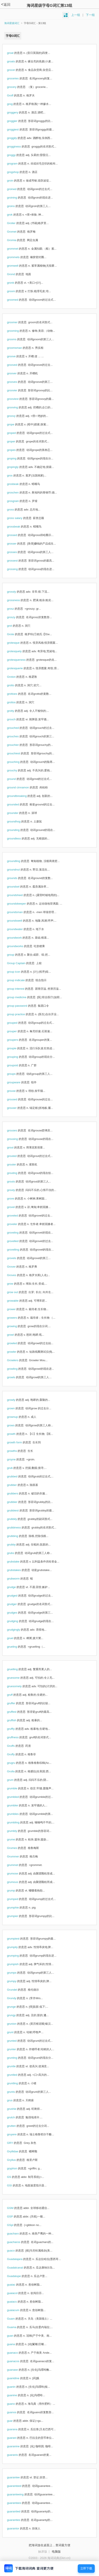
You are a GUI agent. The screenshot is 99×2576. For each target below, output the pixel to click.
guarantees (18, 2503)
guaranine (18, 2446)
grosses (16, 552)
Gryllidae (17, 2151)
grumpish (17, 1964)
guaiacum (17, 2310)
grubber (16, 1485)
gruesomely (19, 1686)
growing (16, 1326)
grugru (15, 1762)
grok (14, 214)
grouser (16, 1107)
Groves (16, 1275)
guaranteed (18, 2485)
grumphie (17, 1907)
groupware (18, 1082)
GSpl (14, 2225)
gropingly (17, 467)
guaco (15, 2250)
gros (14, 475)
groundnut (18, 869)
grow (14, 1283)
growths (16, 1450)
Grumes (16, 1848)
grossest (17, 560)
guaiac (15, 2284)
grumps (16, 1972)
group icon (18, 971)
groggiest (17, 129)
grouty (15, 1190)
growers (16, 1317)
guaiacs (16, 2301)
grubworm (18, 1578)
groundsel (17, 886)
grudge (16, 1587)
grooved (16, 364)
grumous (17, 1882)
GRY (14, 2142)
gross (15, 509)
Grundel (16, 1989)
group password (21, 1005)
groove (16, 356)
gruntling (17, 2083)
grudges (16, 1612)
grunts (15, 2091)
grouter (16, 1164)
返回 (5, 4)
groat (15, 52)
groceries (17, 78)
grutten (16, 2125)
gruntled (16, 2074)
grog (14, 104)
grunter (16, 2049)
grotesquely (19, 651)
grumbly (16, 1831)
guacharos (18, 2242)
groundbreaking (21, 796)
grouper (16, 1031)
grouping (17, 1056)
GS (13, 2177)
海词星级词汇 (12, 23)
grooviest (17, 398)
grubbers (17, 1493)
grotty (15, 710)
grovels (16, 1258)
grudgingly (18, 1629)
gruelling (17, 1669)
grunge (16, 2006)
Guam (15, 2318)
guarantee (18, 2477)
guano (15, 2403)
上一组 (75, 15)
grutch (15, 2117)
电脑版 (56, 2551)
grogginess (18, 146)
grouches (17, 736)
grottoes (16, 693)
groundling (18, 861)
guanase (17, 2369)
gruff (14, 1694)
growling (17, 1368)
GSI (14, 2185)
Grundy (16, 1998)
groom (15, 291)
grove (15, 1198)
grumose (17, 1873)
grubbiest (17, 1510)
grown (15, 1408)
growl (15, 1334)
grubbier (17, 1502)
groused (16, 1099)
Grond (15, 274)
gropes (16, 450)
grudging (17, 1621)
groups (16, 1073)
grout (15, 1147)
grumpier (17, 1916)
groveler (16, 1224)
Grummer (17, 1856)
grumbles (17, 1813)
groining (16, 197)
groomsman (19, 347)
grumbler (17, 1805)
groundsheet (19, 895)
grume (15, 1839)
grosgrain (17, 501)
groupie (16, 1048)
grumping (17, 1955)
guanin (16, 2386)
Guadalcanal (19, 2267)
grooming (17, 330)
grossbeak (18, 526)
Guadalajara (19, 2259)
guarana (17, 2429)
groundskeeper (21, 903)
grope (15, 424)
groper (15, 441)
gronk (15, 282)
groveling (17, 1232)
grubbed (17, 1476)
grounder (17, 813)
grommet (17, 248)
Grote (15, 634)
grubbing (17, 1536)
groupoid (17, 1065)
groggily (16, 138)
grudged (17, 1595)
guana (15, 2344)
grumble (16, 1788)
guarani (16, 2437)
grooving (17, 407)
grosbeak (17, 484)
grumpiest (17, 1938)
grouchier (17, 744)
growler (16, 1351)
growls (15, 1377)
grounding (18, 830)
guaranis (17, 2454)
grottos (16, 702)
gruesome (18, 1677)
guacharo (17, 2233)
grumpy (16, 1981)
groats (15, 61)
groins (15, 206)
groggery (17, 112)
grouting (16, 1173)
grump (15, 1890)
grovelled (17, 1241)
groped (16, 433)
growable (17, 1300)
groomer (17, 322)
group (15, 954)
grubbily (16, 1519)
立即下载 (86, 2568)
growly (15, 1399)
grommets (18, 257)
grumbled (17, 1796)
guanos (16, 2412)
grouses (16, 1130)
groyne (16, 1459)
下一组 (90, 15)
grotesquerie (19, 668)
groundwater (19, 929)
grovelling (17, 1249)
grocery (16, 87)
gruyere (16, 2134)
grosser (16, 543)
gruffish (16, 1720)
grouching (17, 761)
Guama (16, 2327)
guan (14, 2335)
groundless (18, 838)
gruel (14, 1638)
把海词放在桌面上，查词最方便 (49, 2545)
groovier (16, 390)
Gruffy (15, 1754)
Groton (16, 676)
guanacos (17, 2361)
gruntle (16, 2066)
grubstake (17, 1561)
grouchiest (18, 753)
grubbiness (18, 1527)
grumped (17, 1899)
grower (16, 1309)
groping (16, 458)
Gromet (16, 231)
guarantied (18, 2511)
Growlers (17, 1360)
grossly (16, 591)
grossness (18, 600)
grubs (15, 1553)
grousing (17, 1139)
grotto (15, 685)
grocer (15, 69)
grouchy (16, 770)
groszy (15, 617)
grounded (17, 804)
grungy (16, 2015)
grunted (16, 2040)
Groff (14, 95)
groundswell (19, 920)
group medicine (21, 997)
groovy (16, 415)
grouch (16, 719)
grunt (15, 2032)
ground (16, 779)
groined (16, 189)
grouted (16, 1156)
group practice (20, 1014)
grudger (16, 1604)
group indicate (20, 980)
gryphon (16, 2168)
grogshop (17, 172)
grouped (17, 1022)
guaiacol (17, 2293)
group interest (20, 988)
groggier (17, 121)
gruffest (16, 1711)
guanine (16, 2395)
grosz (15, 608)
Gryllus (16, 2159)
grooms (16, 339)
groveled (17, 1215)
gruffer (15, 1703)
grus (14, 2100)
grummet (17, 1865)
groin (14, 180)
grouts (15, 1181)
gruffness (17, 1737)
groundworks (19, 946)
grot (14, 625)
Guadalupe (18, 2276)
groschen (17, 492)
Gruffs (15, 1745)
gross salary (19, 518)
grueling (16, 1646)
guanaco (17, 2352)
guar (14, 2420)
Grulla (15, 1771)
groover (16, 373)
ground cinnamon (22, 787)
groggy (16, 155)
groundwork (19, 937)
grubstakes (18, 1570)
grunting (16, 2057)
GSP (14, 2216)
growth (16, 1433)
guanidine (17, 2378)
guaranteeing (20, 2494)
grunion (16, 2023)
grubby (16, 1544)
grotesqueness (21, 659)
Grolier (16, 223)
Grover (16, 1266)
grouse (16, 1090)
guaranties (18, 2520)
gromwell (17, 265)
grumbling (17, 1822)
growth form (19, 1442)
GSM (15, 2208)
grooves (16, 381)
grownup (17, 1416)
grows (15, 1425)
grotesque (18, 642)
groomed (17, 299)
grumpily (17, 1947)
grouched (17, 727)
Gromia (16, 240)
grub (14, 1468)
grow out (17, 1292)
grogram (17, 163)
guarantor (17, 2528)
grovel (15, 1207)
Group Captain (20, 963)
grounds (16, 878)
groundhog (18, 821)
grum (15, 1779)
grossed (16, 535)
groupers (17, 1039)
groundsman (19, 912)
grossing (17, 569)
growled (16, 1343)
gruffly (15, 1728)
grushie (16, 2108)
